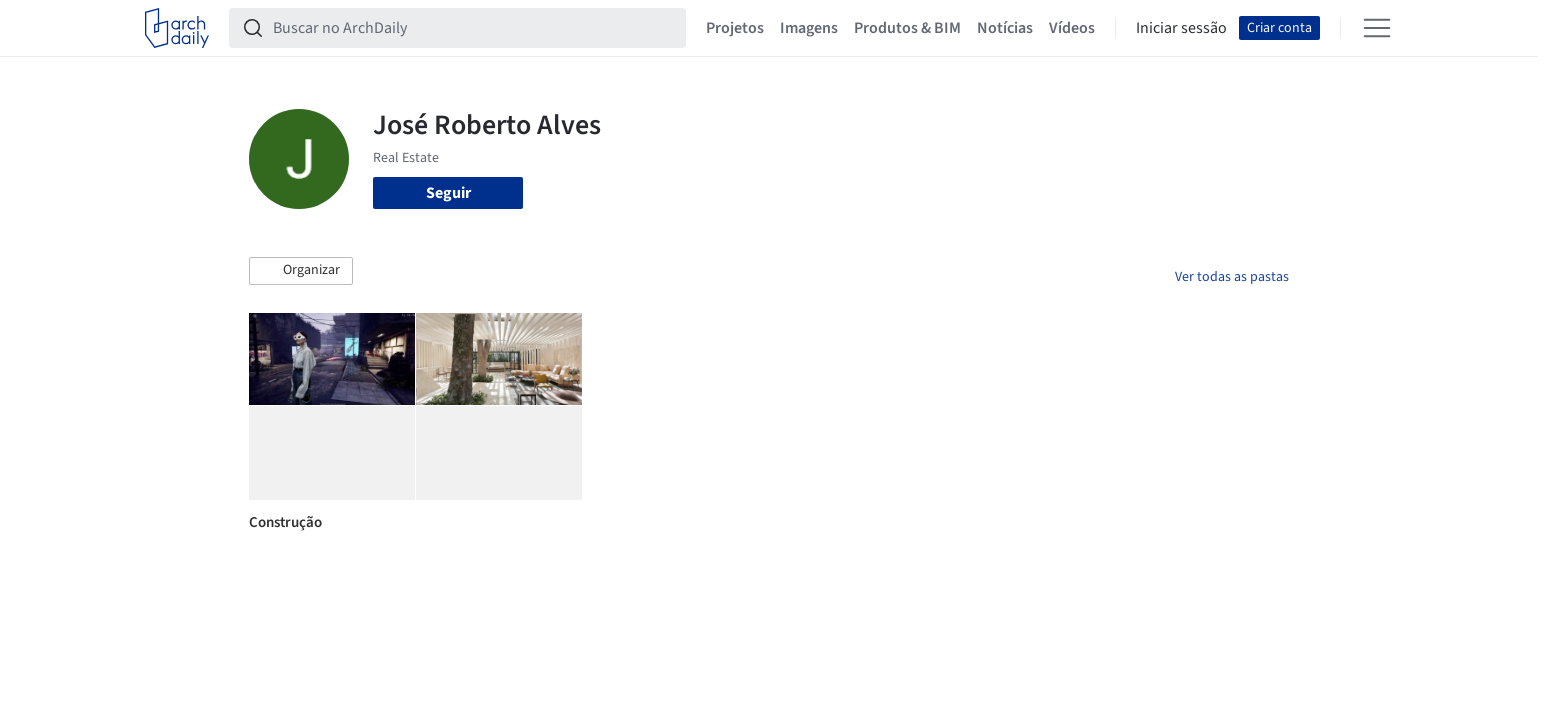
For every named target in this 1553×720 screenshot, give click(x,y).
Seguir (448, 193)
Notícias (1005, 28)
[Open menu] (1377, 28)
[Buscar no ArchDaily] (473, 28)
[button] (301, 271)
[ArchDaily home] (177, 28)
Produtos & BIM (907, 28)
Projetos (735, 28)
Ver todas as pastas (1232, 277)
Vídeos (1072, 28)
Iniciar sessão (1181, 28)
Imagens (809, 28)
